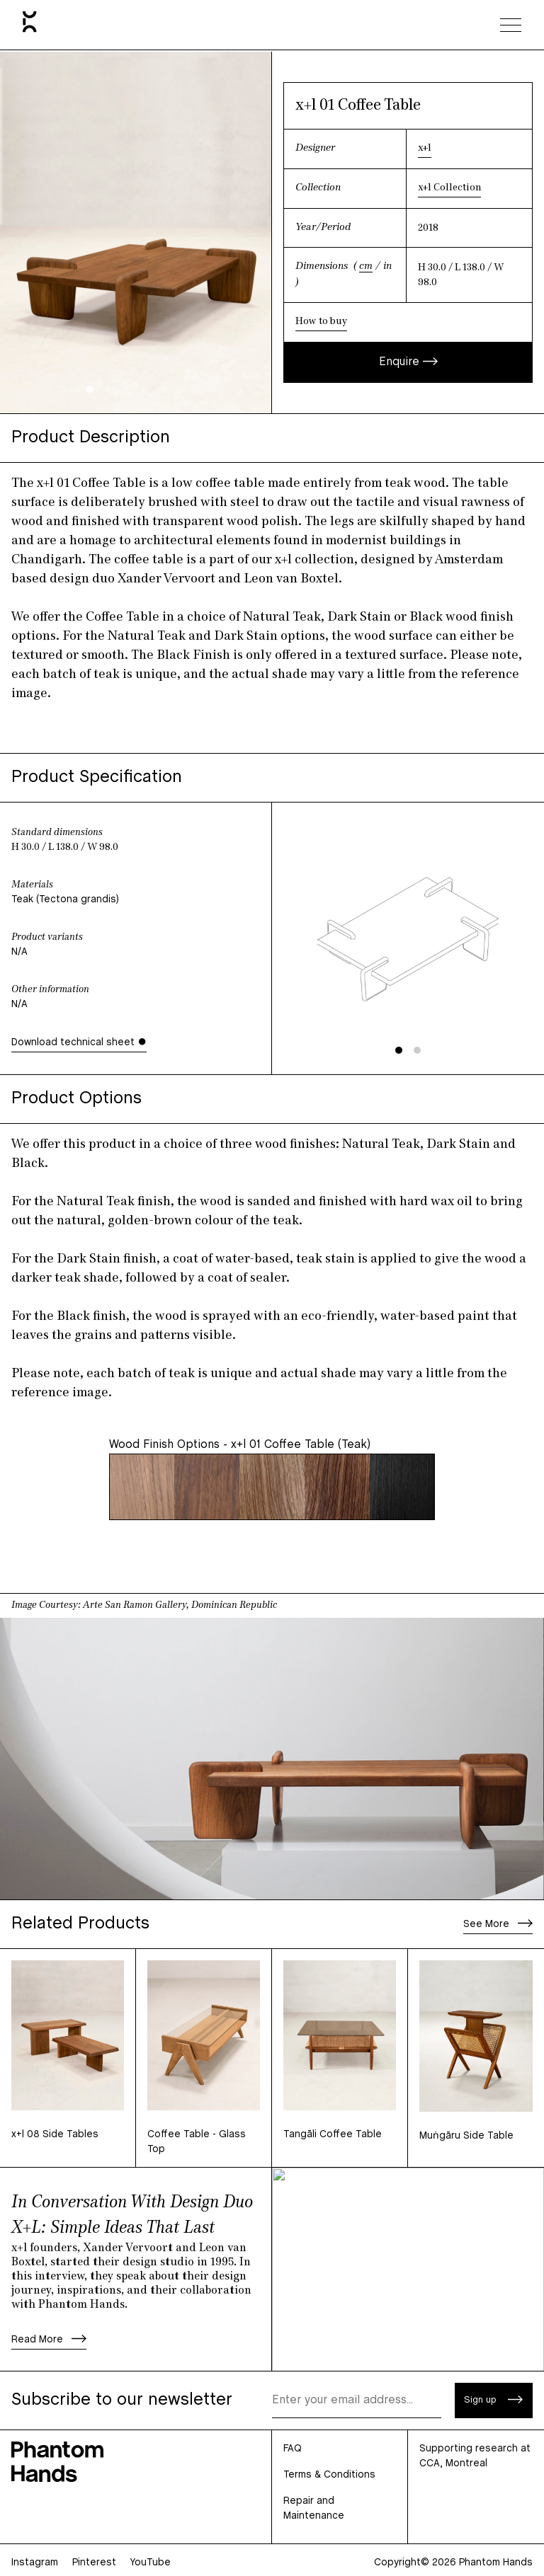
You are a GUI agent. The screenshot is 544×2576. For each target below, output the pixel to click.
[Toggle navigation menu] (510, 24)
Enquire (408, 362)
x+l (424, 148)
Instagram (34, 2563)
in (387, 266)
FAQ (292, 2449)
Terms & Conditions (329, 2475)
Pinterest (94, 2563)
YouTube (150, 2563)
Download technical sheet (79, 1042)
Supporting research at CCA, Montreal (475, 2456)
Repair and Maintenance (313, 2509)
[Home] (30, 24)
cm (366, 266)
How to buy (321, 321)
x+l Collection (449, 188)
